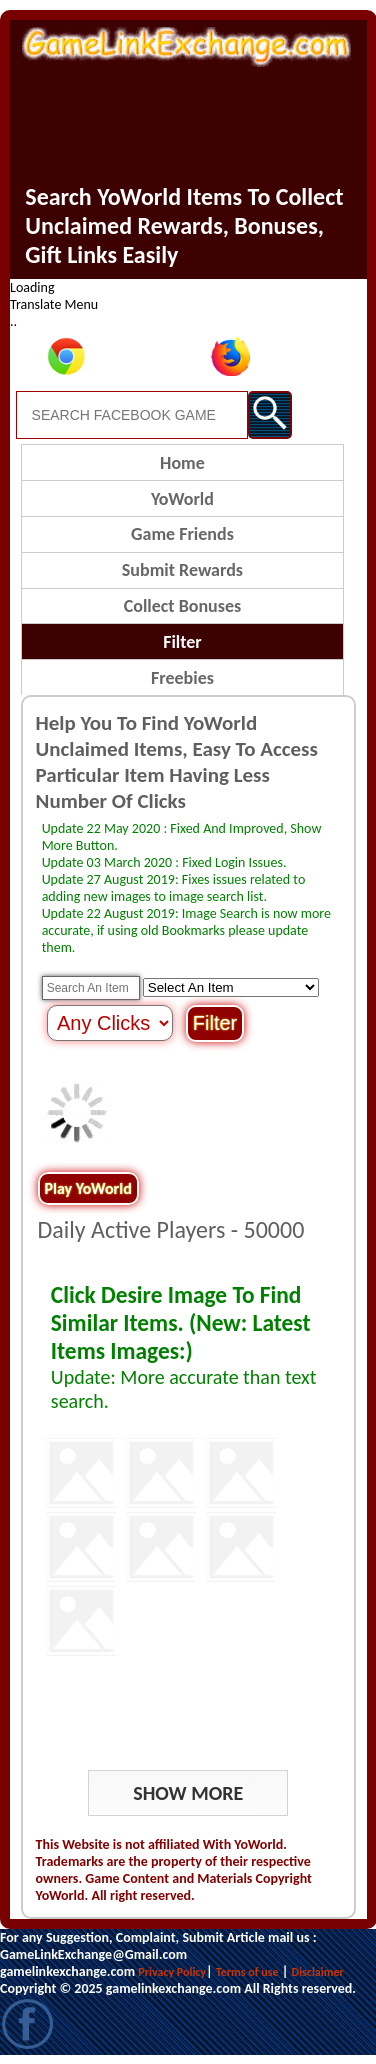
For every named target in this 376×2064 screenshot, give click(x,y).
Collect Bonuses (182, 606)
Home (182, 463)
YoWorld (182, 499)
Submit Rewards (182, 570)
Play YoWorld (88, 1188)
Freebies (182, 678)
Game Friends (182, 534)
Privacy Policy (172, 1972)
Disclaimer (318, 1972)
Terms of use (247, 1972)
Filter (182, 642)
